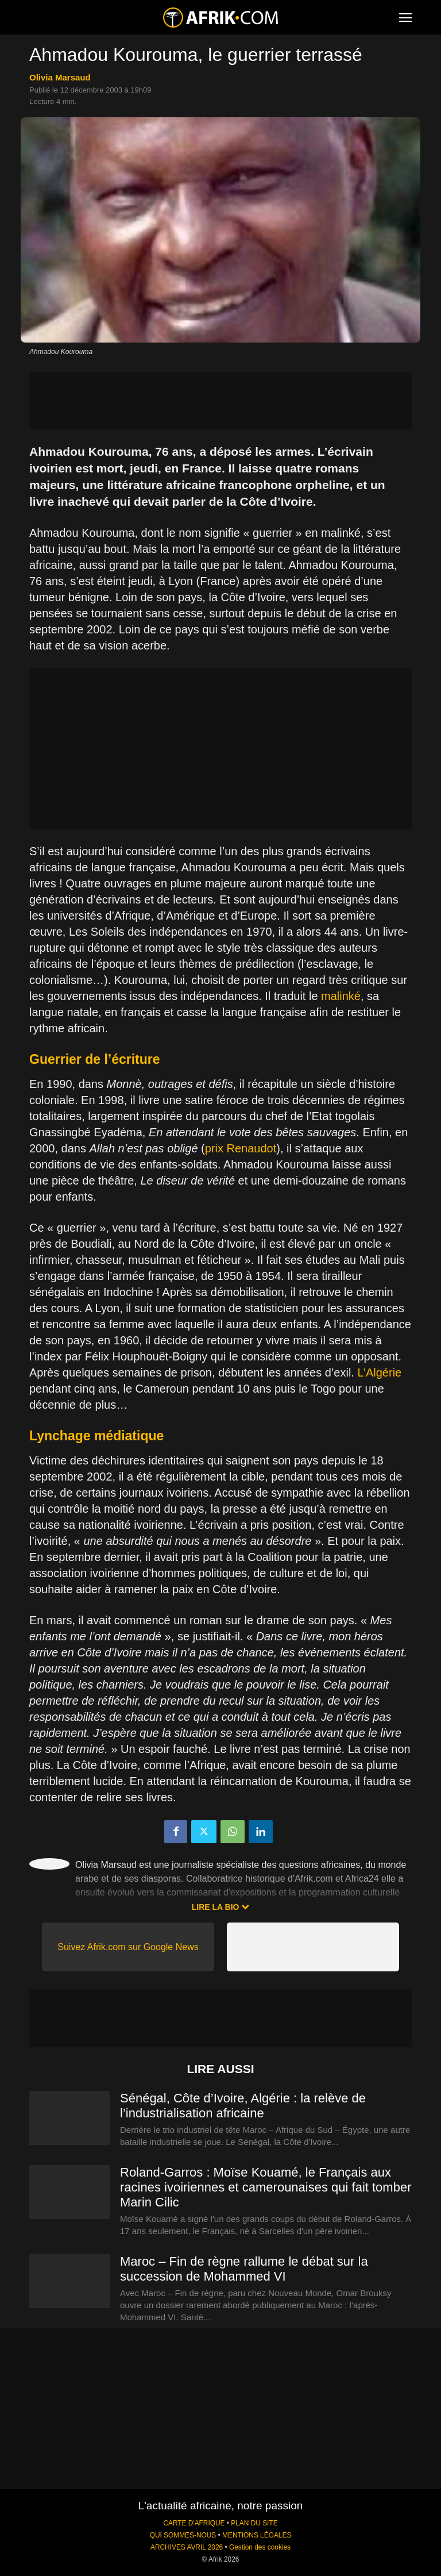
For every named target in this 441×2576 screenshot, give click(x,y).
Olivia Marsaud (60, 77)
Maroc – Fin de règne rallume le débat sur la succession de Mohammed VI (244, 2268)
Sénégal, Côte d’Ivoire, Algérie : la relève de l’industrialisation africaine (243, 2105)
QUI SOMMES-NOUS (183, 2535)
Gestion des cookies (260, 2547)
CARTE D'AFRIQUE (194, 2523)
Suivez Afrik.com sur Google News (127, 1947)
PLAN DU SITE (254, 2523)
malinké (341, 996)
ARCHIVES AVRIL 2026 (186, 2547)
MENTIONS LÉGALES (256, 2535)
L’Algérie (379, 1372)
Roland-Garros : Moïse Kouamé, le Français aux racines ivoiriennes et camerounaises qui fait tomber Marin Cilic (265, 2187)
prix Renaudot (241, 1148)
